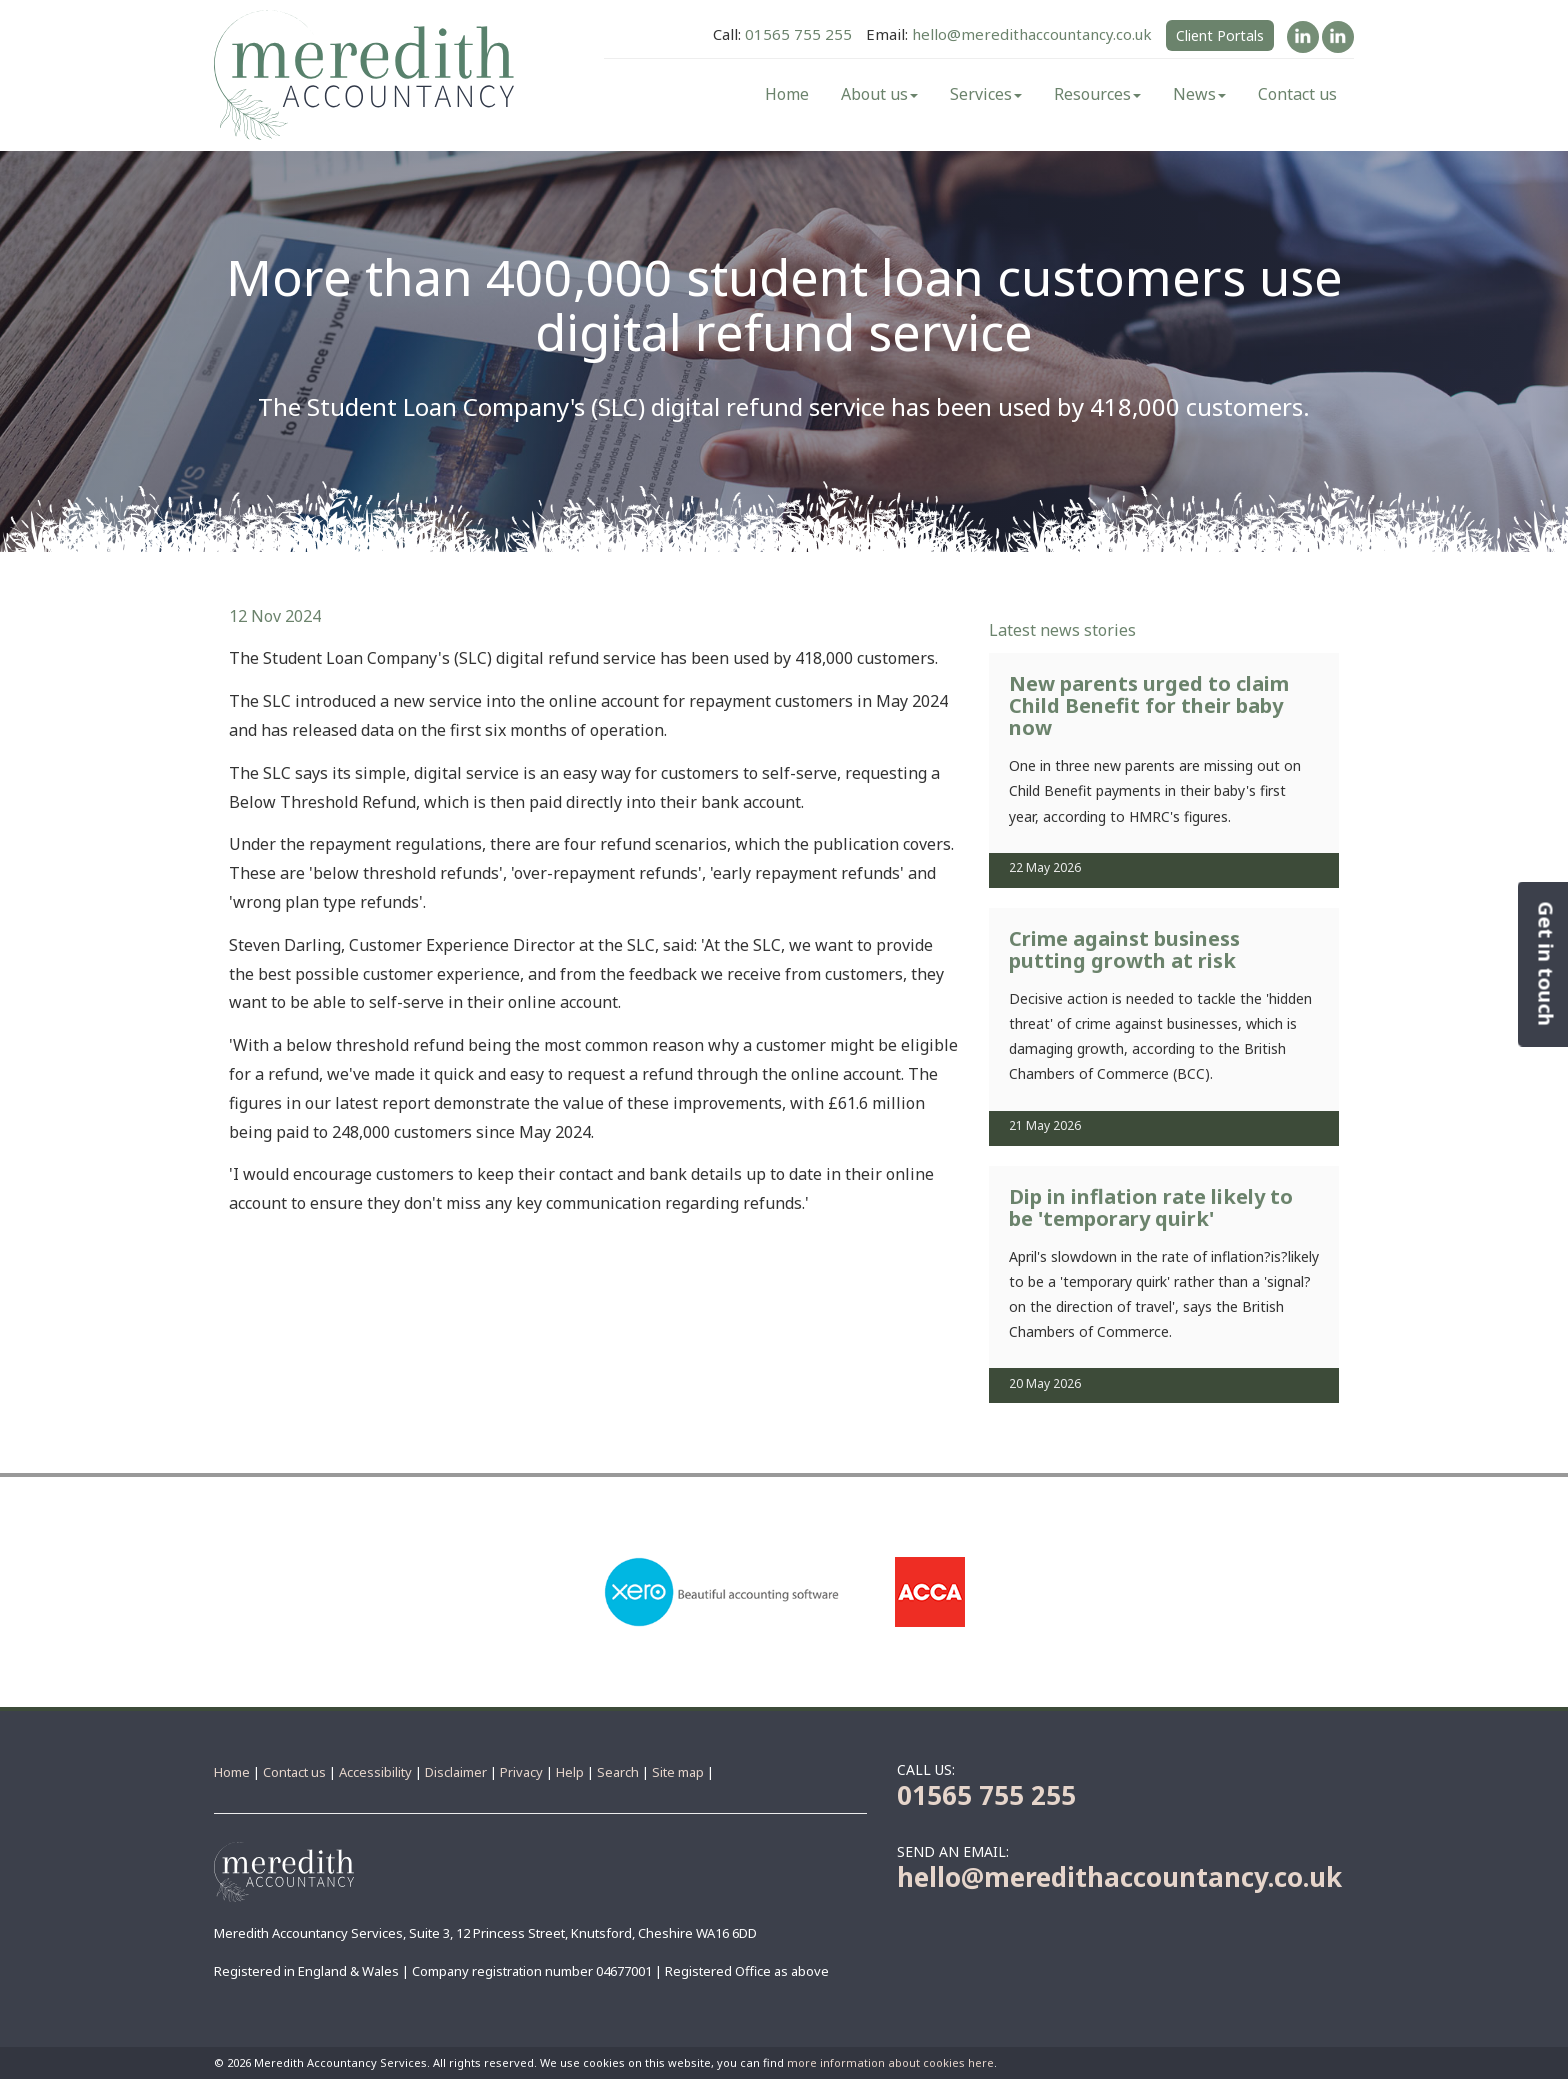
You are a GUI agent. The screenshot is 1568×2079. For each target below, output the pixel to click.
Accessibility (375, 1772)
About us (879, 94)
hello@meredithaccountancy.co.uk (1032, 34)
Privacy (521, 1772)
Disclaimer (456, 1772)
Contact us (1297, 94)
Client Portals (1220, 35)
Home (787, 94)
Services (986, 94)
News (1199, 94)
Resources (1097, 94)
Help (570, 1772)
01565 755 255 (798, 34)
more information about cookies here (890, 2062)
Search (618, 1772)
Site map (678, 1772)
